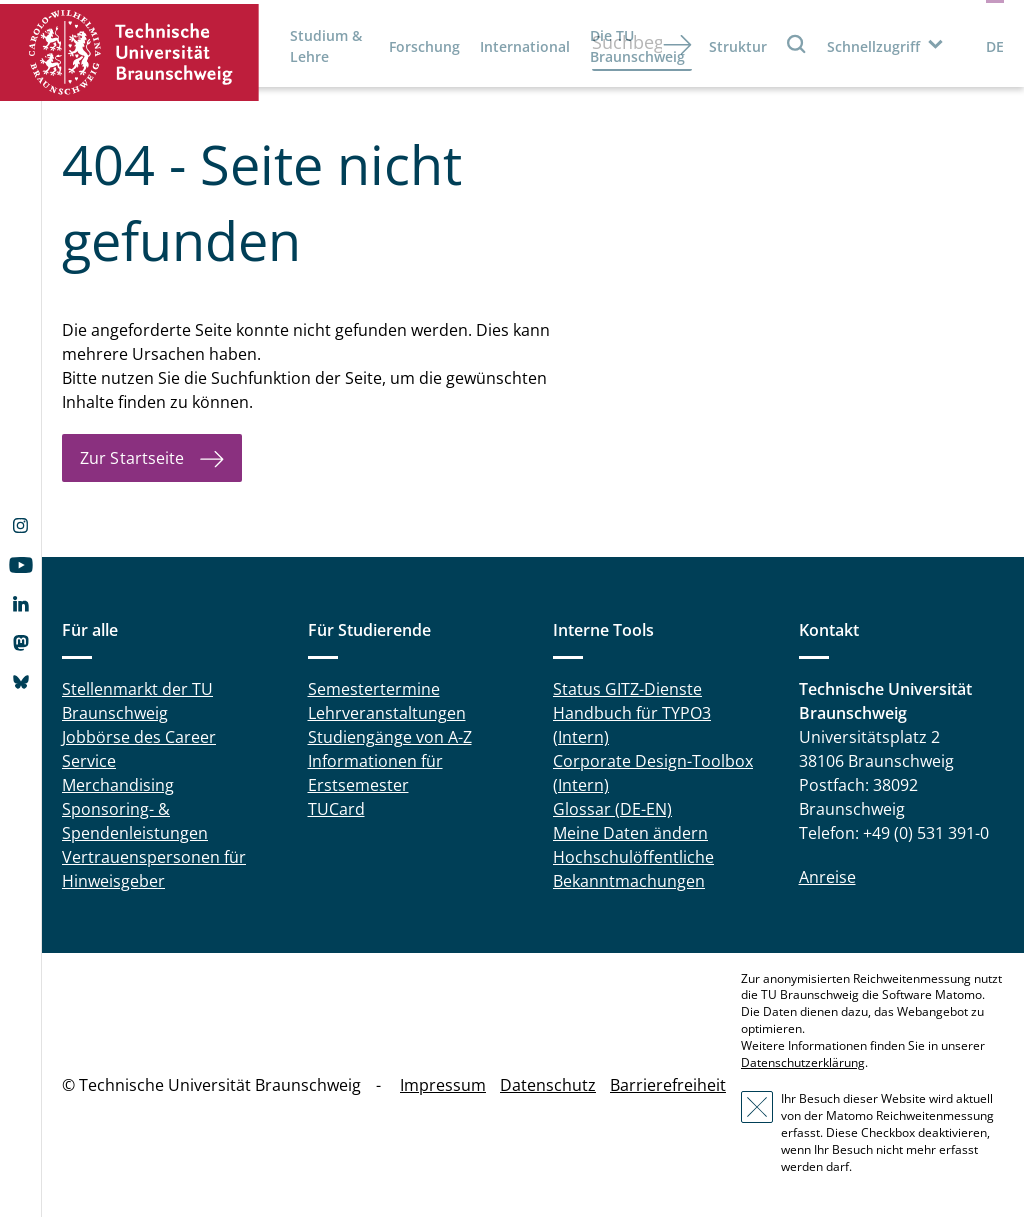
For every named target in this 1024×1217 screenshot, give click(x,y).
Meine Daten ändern (630, 833)
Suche (797, 43)
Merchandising (118, 785)
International (525, 46)
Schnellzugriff (873, 46)
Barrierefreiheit (668, 1085)
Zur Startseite (132, 458)
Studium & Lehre (326, 46)
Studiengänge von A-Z (390, 737)
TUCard (336, 809)
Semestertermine (374, 689)
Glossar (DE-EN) (612, 809)
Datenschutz (548, 1085)
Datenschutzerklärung (803, 1062)
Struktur (738, 46)
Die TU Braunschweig (637, 46)
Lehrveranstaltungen (387, 713)
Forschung (424, 46)
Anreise (827, 877)
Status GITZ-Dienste (627, 689)
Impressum (443, 1085)
